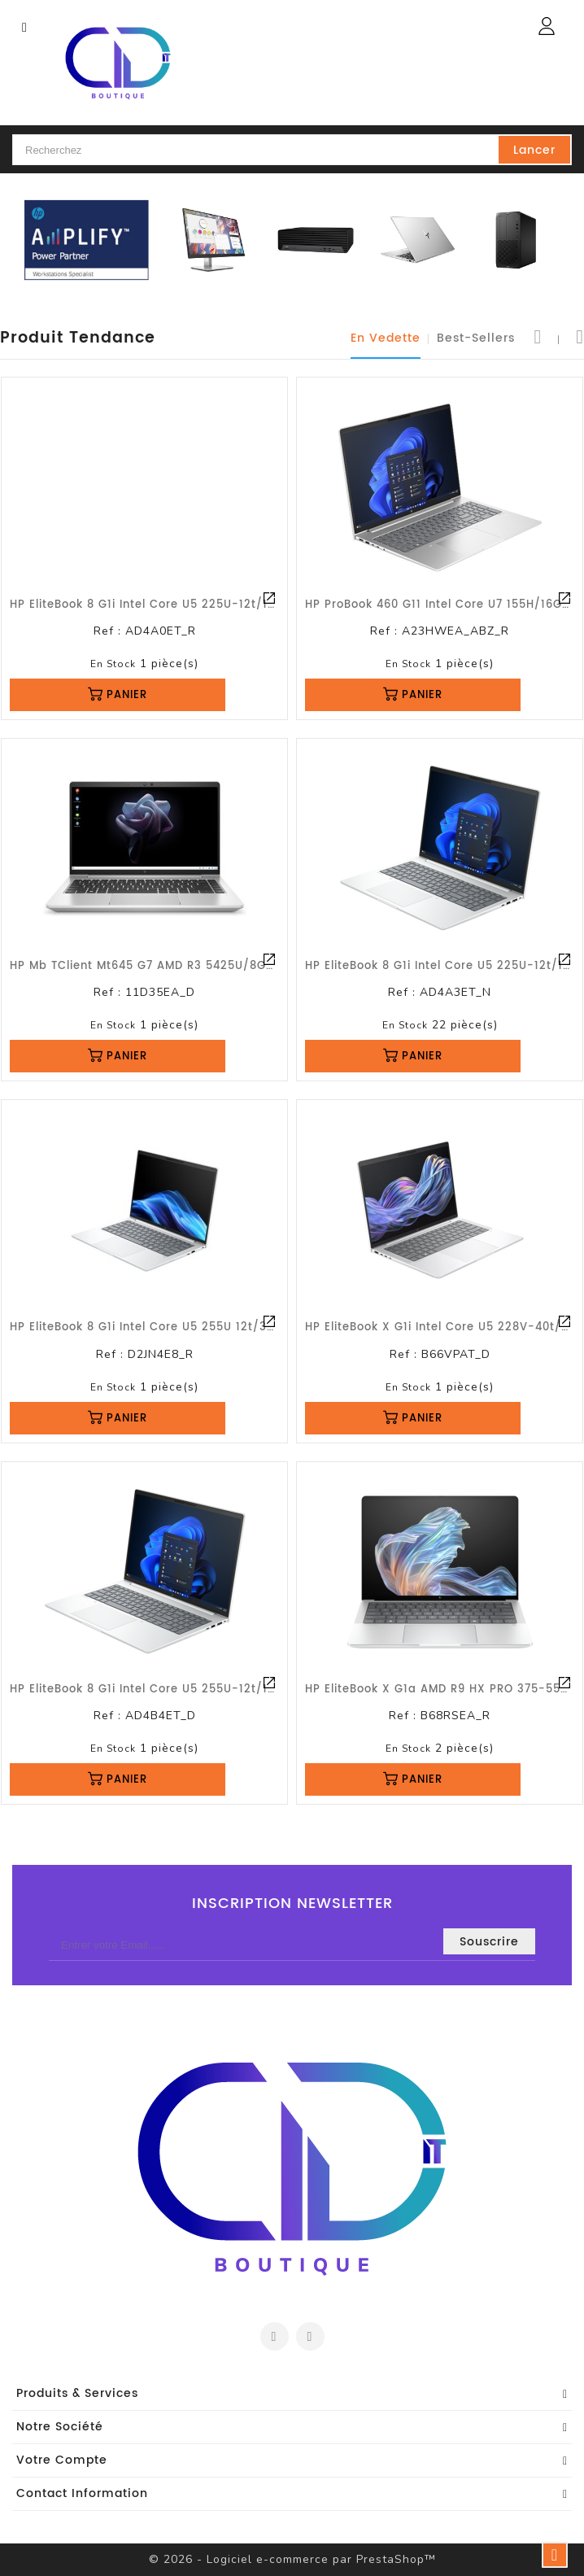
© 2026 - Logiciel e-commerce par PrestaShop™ (292, 2559)
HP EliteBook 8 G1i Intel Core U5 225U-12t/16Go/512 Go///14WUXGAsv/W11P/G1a (250, 604)
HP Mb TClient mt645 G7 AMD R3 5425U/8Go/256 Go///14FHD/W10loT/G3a (232, 966)
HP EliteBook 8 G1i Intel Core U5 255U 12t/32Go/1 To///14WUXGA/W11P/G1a (235, 1327)
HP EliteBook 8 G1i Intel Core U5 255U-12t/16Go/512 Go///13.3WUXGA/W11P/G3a (250, 1689)
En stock (113, 663)
